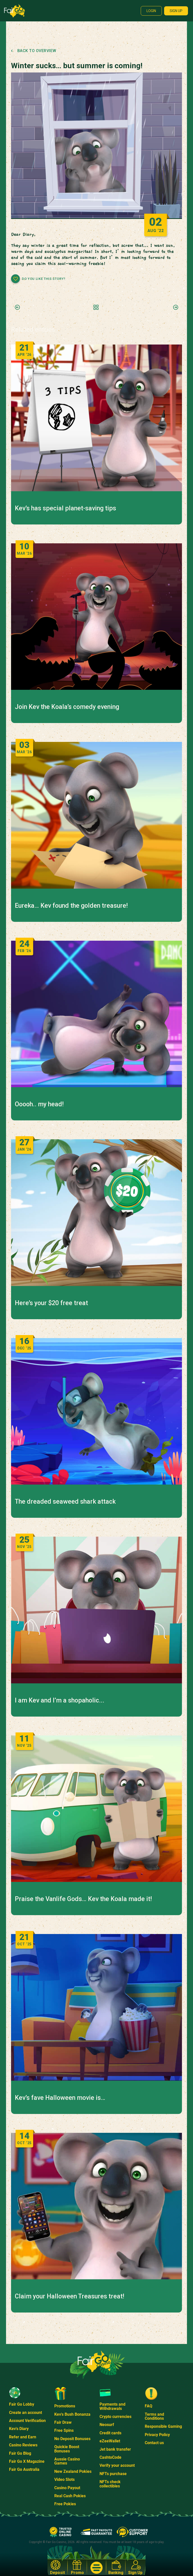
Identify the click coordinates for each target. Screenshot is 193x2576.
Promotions (64, 2406)
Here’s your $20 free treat (51, 1303)
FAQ (148, 2406)
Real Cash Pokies (70, 2495)
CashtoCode (110, 2457)
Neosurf (107, 2424)
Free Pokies (65, 2504)
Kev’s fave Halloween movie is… (60, 2097)
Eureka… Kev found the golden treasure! (71, 905)
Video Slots (64, 2479)
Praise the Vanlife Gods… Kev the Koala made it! (83, 1899)
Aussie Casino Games (67, 2461)
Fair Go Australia (24, 2469)
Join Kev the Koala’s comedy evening (67, 706)
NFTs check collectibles (110, 2483)
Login (151, 11)
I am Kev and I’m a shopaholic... (59, 1700)
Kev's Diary (19, 2428)
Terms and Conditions (154, 2416)
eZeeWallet (110, 2441)
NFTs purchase (113, 2473)
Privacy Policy (157, 2434)
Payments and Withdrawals (112, 2406)
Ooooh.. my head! (39, 1104)
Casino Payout (67, 2487)
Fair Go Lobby (21, 2404)
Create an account (25, 2412)
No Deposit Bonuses (72, 2438)
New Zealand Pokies (72, 2471)
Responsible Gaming (163, 2426)
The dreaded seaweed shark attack (65, 1501)
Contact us (154, 2442)
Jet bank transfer (115, 2449)
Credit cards (110, 2433)
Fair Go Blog (20, 2453)
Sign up (176, 11)
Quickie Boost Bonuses (66, 2448)
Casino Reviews (23, 2445)
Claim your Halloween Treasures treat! (69, 2296)
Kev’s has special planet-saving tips (65, 508)
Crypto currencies (115, 2416)
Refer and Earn (22, 2437)
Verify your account (117, 2465)
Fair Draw (63, 2422)
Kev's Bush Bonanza (72, 2414)
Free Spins (64, 2430)
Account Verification (27, 2420)
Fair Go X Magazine (26, 2461)
